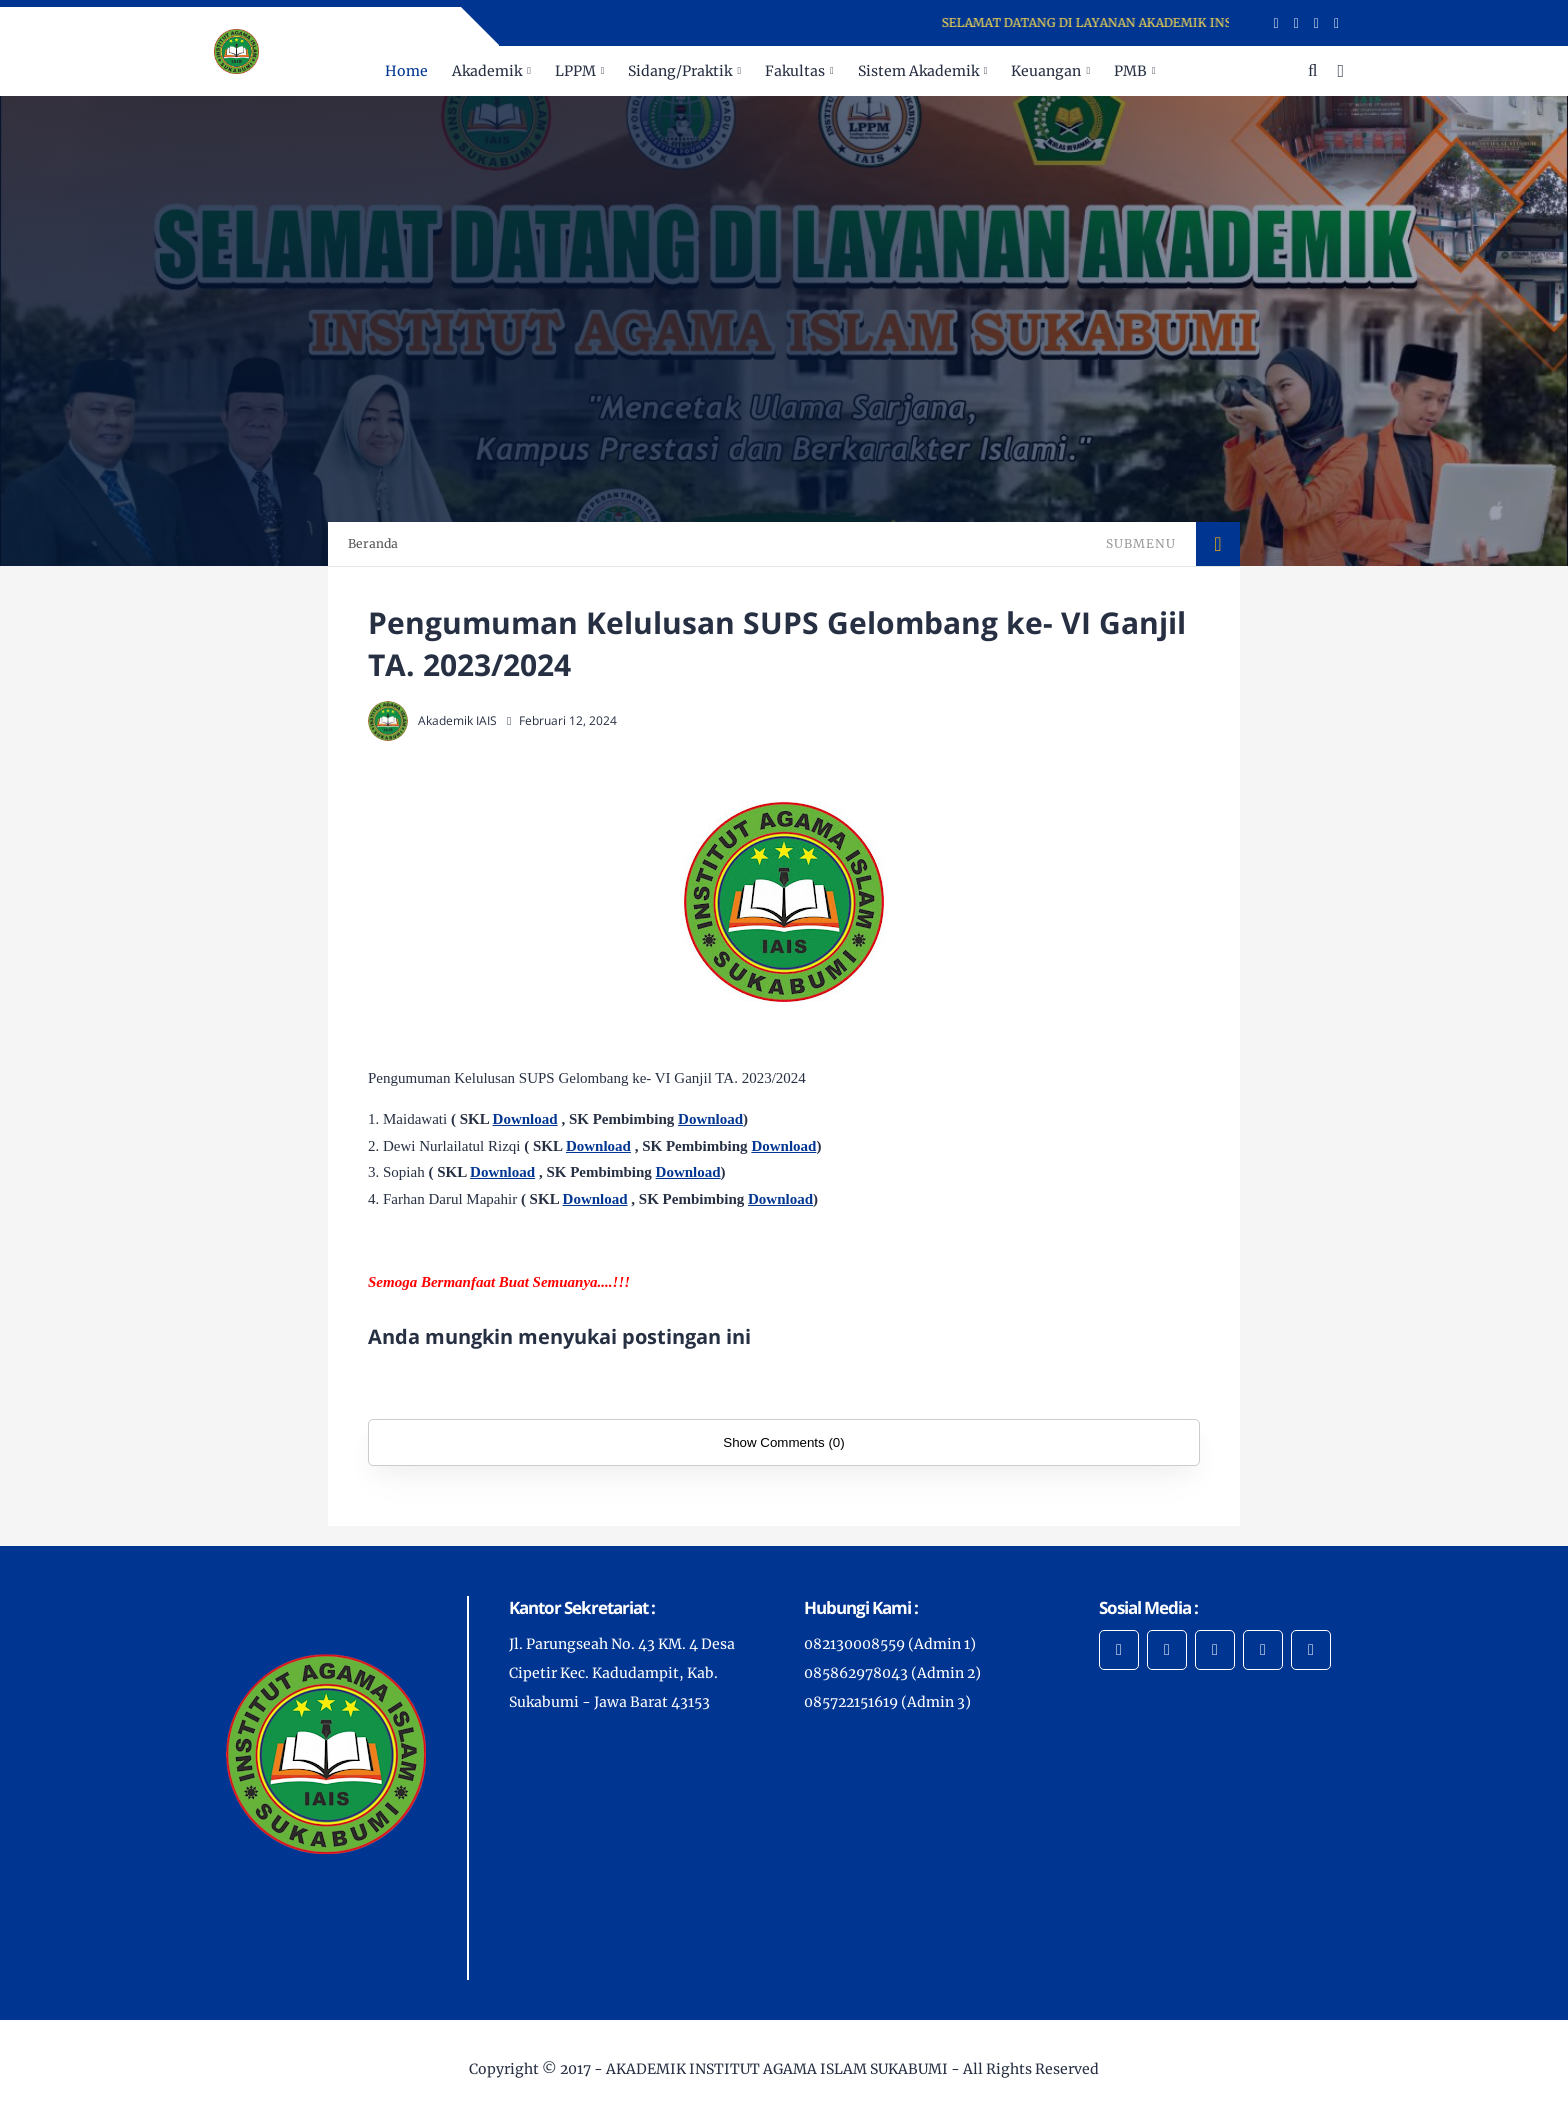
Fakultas (795, 71)
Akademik (487, 71)
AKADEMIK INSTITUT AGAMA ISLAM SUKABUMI (777, 2069)
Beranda (373, 543)
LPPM (575, 71)
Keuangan (1046, 71)
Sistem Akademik (918, 71)
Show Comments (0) (783, 1442)
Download (525, 1119)
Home (406, 71)
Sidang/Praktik (680, 71)
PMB (1130, 71)
